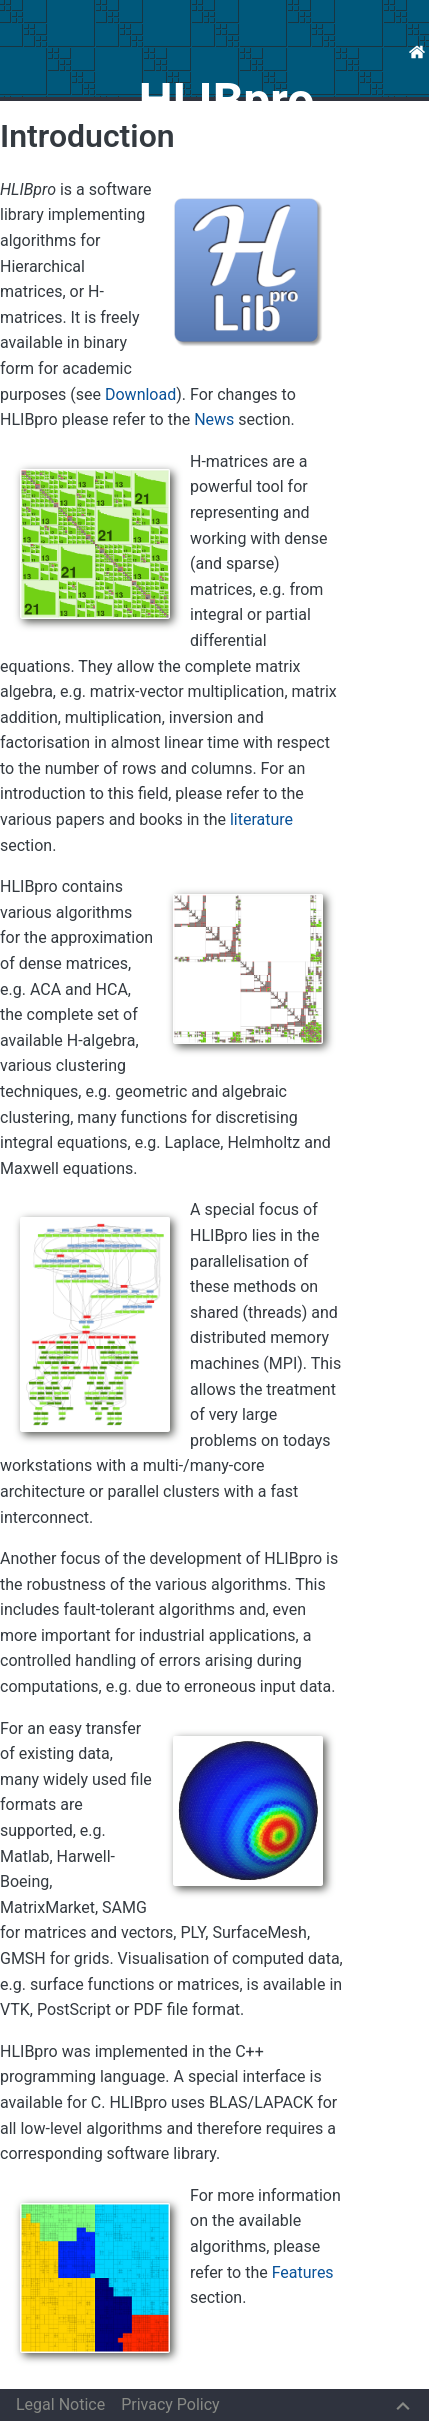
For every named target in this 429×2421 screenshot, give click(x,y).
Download (140, 394)
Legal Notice (60, 2404)
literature (261, 819)
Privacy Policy (170, 2404)
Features (303, 2272)
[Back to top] (403, 2404)
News (214, 419)
